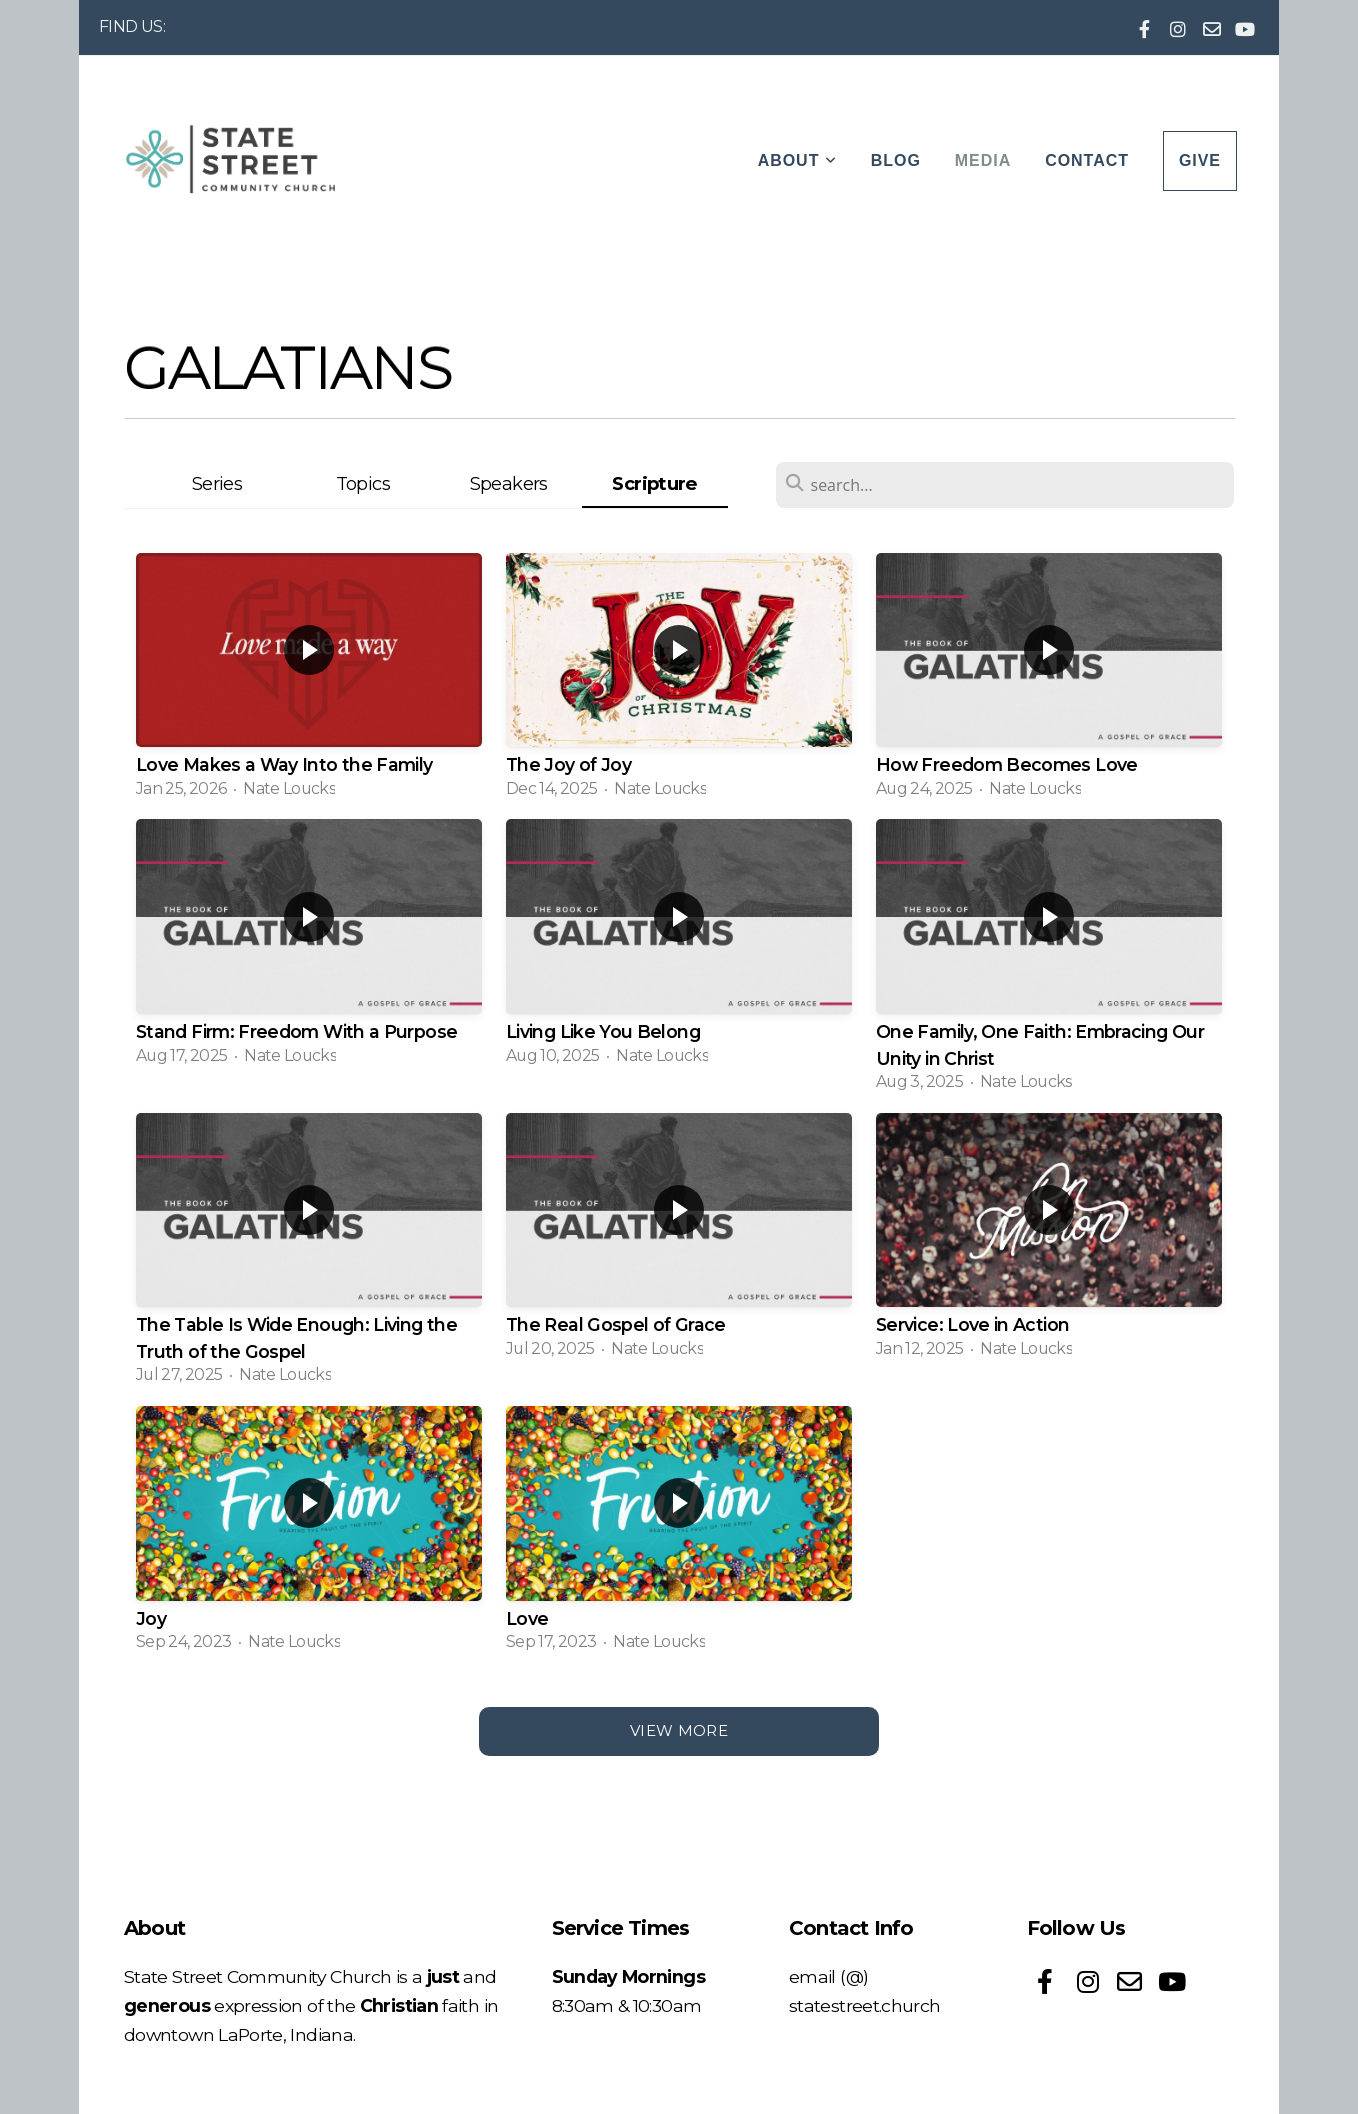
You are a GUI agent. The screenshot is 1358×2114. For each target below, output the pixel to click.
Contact (1087, 160)
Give (1200, 160)
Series (217, 483)
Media (983, 160)
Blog (896, 160)
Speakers (509, 483)
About (797, 160)
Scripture (654, 483)
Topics (363, 483)
